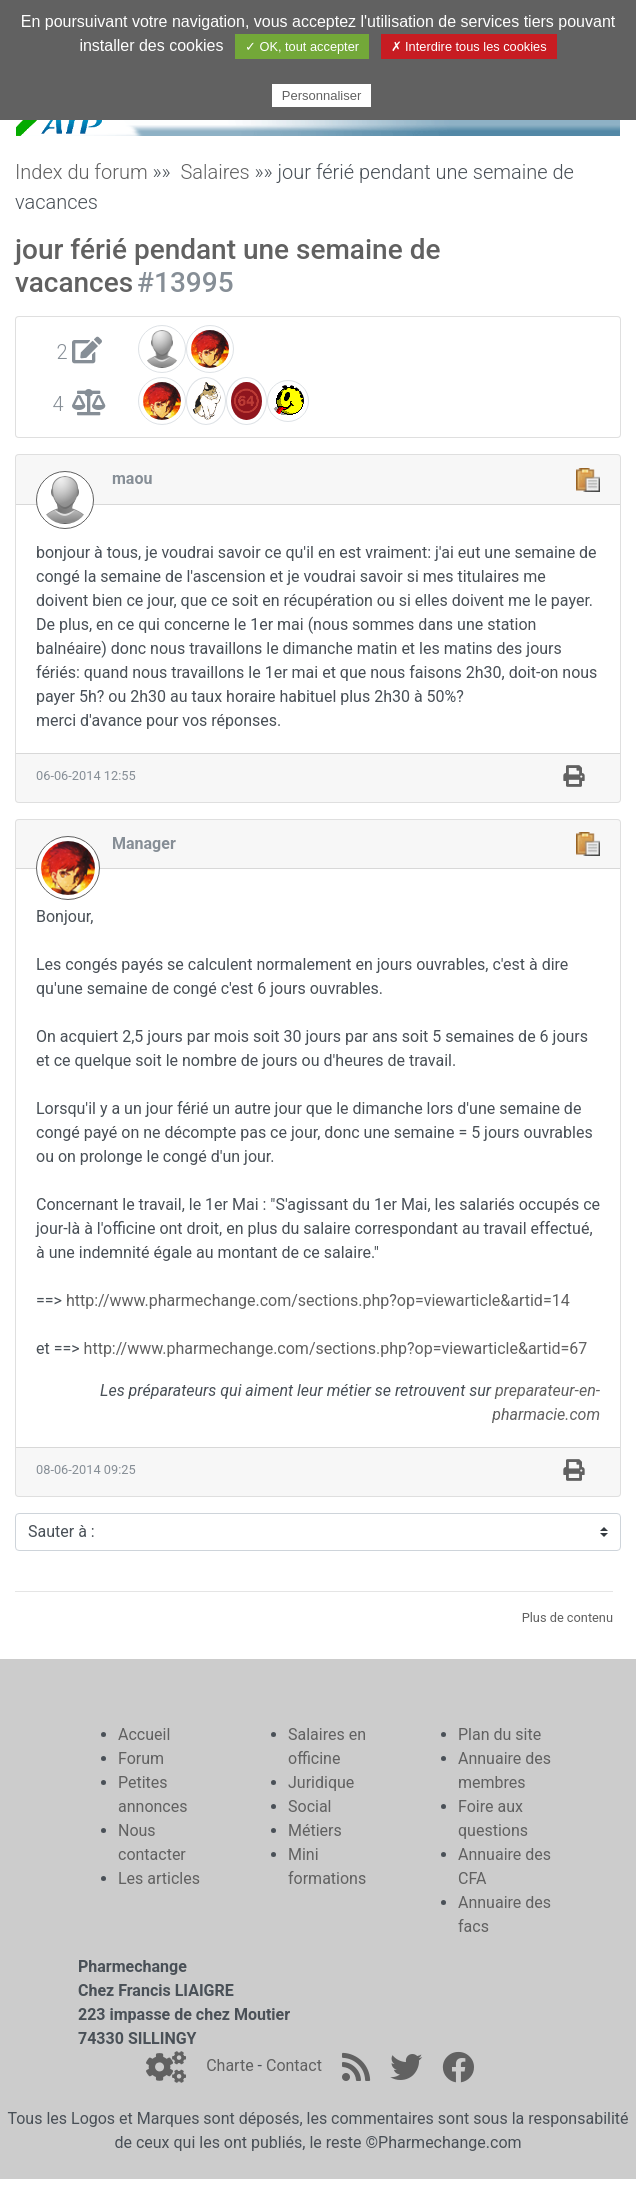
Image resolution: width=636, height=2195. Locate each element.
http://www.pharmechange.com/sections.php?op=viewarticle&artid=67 (336, 1348)
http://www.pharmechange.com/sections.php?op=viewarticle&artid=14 (318, 1300)
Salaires (214, 172)
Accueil (144, 1734)
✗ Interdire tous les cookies (469, 46)
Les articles (159, 1878)
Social (309, 1806)
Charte (229, 2065)
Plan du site (499, 1734)
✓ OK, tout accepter (302, 46)
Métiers (315, 1830)
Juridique (321, 1782)
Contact (294, 2065)
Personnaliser (322, 95)
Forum (141, 1758)
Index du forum (81, 172)
